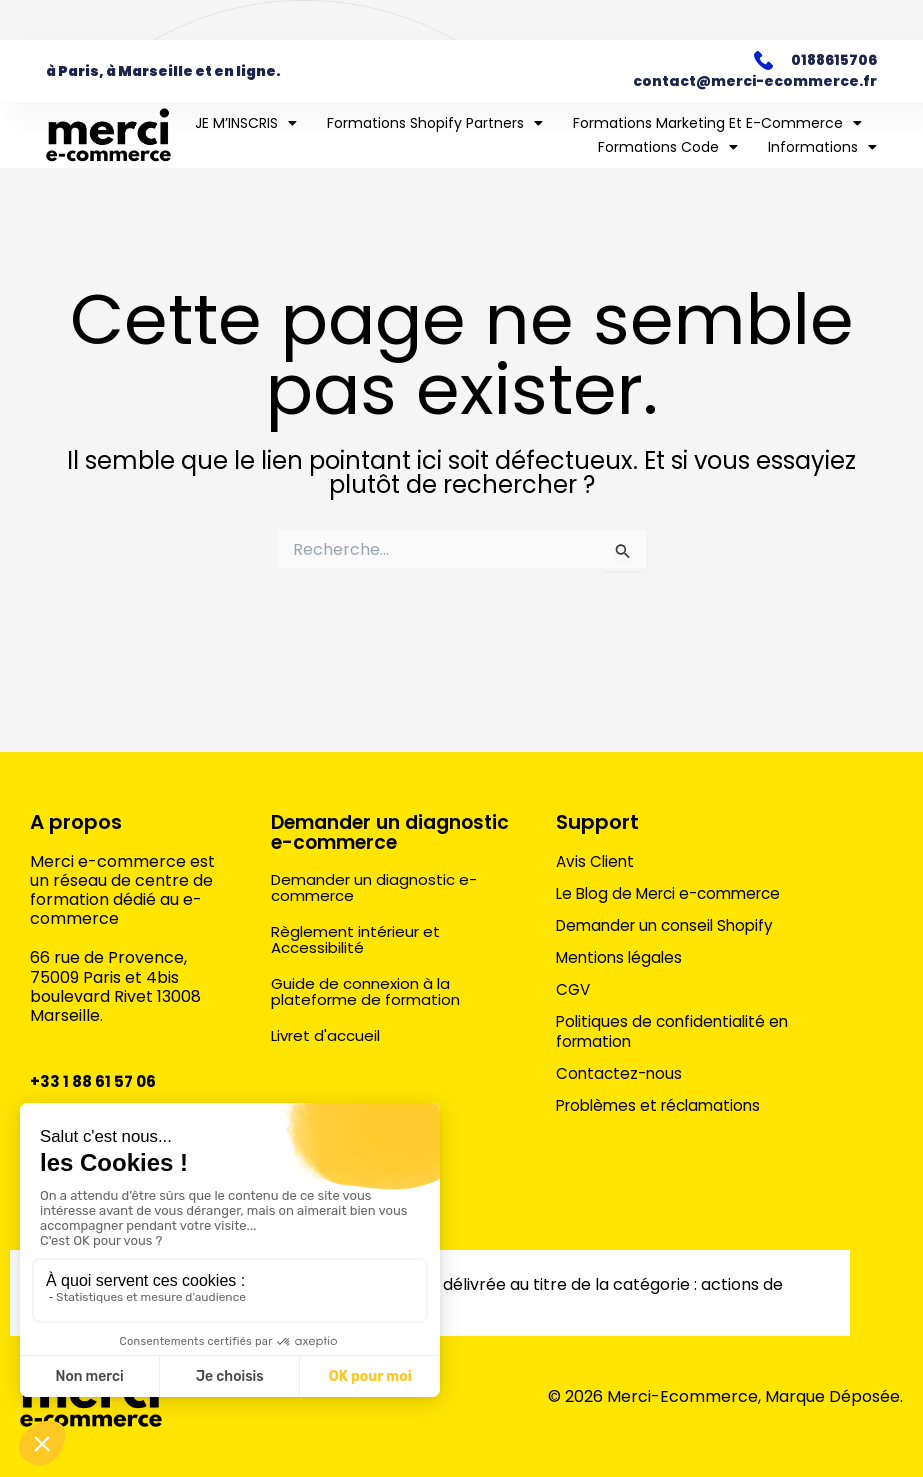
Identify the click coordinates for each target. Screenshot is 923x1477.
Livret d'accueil (329, 1054)
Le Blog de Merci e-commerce (675, 893)
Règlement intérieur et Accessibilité (360, 958)
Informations (822, 147)
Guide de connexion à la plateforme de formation (370, 1010)
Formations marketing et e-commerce (717, 123)
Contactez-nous (621, 1073)
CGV (574, 989)
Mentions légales (622, 957)
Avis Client (596, 861)
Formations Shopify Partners (435, 123)
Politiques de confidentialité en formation (675, 1031)
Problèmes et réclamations (664, 1105)
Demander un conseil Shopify (670, 925)
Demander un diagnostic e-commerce (341, 841)
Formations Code (668, 147)
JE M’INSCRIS (246, 123)
